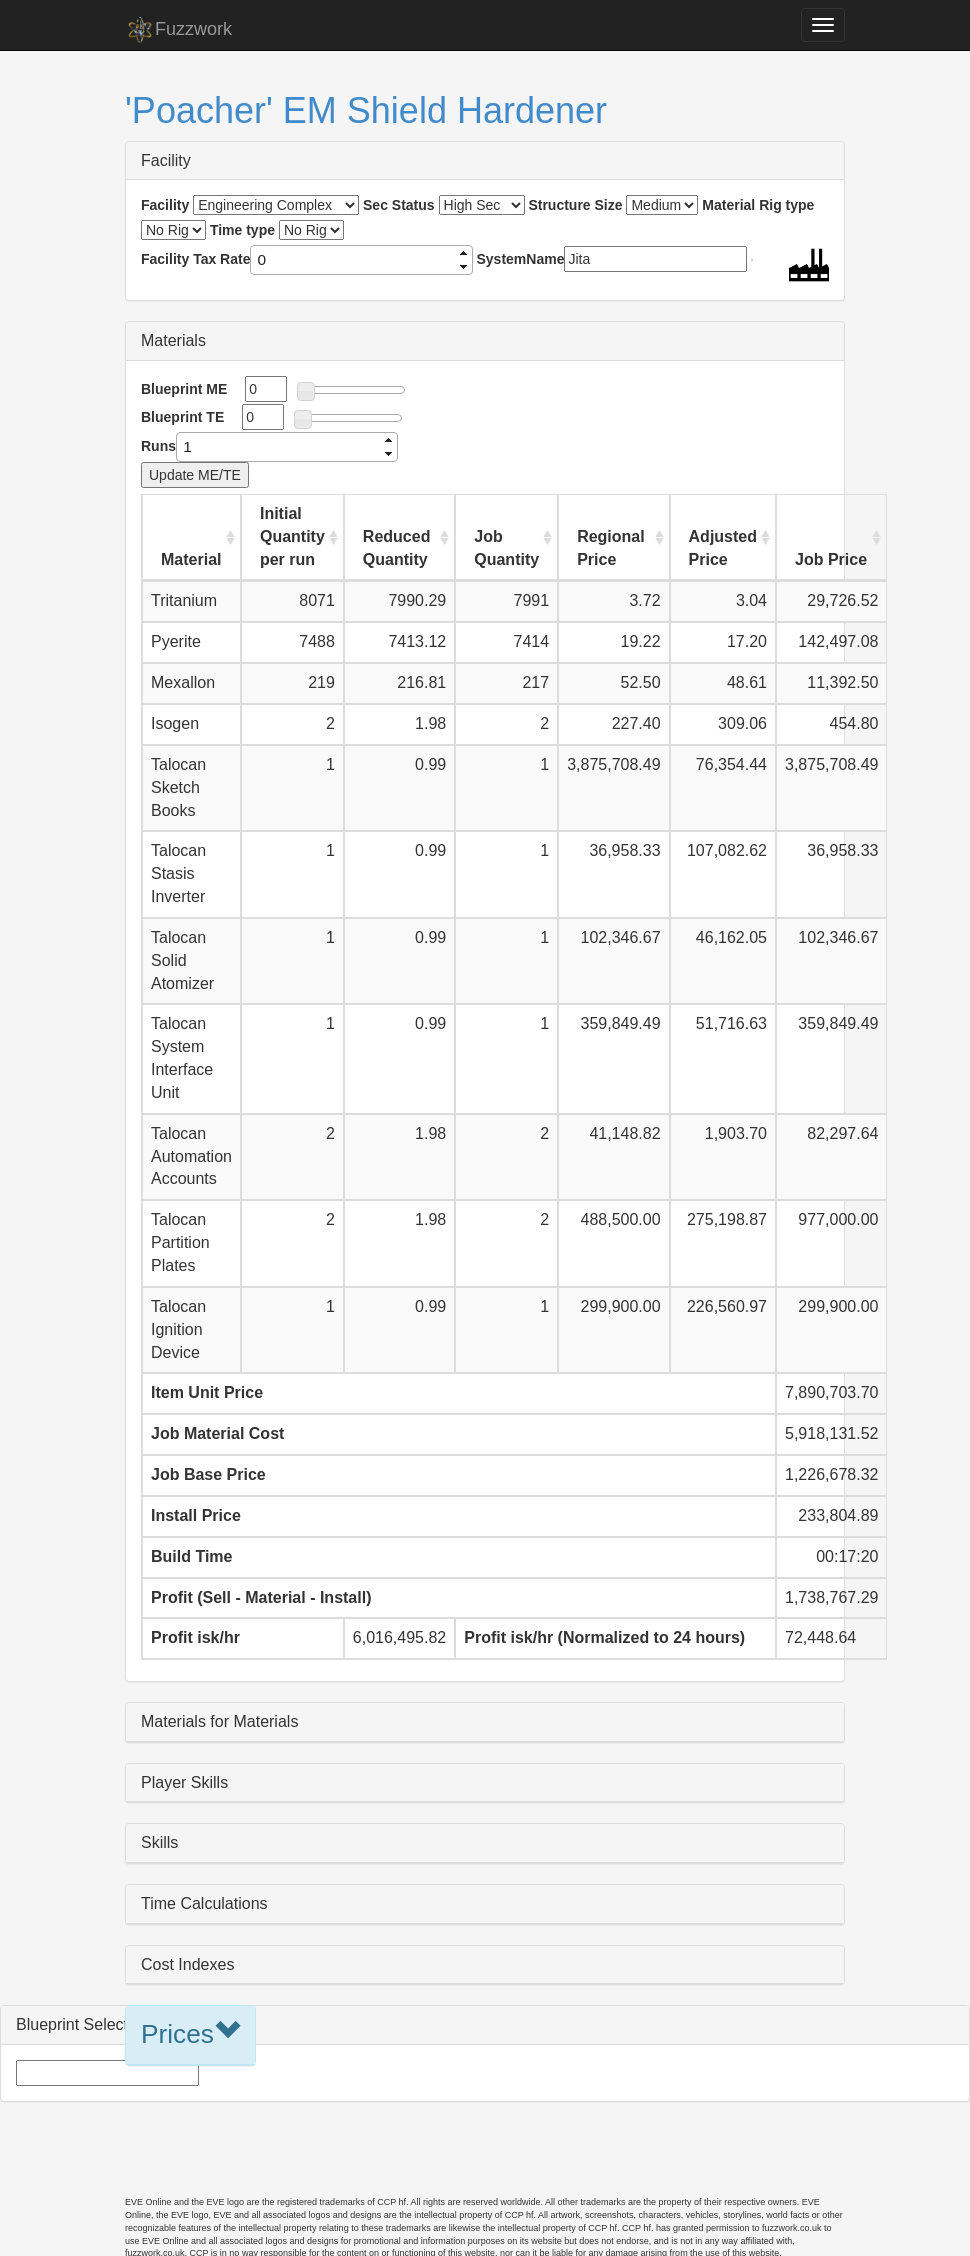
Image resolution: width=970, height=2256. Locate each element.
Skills (159, 1842)
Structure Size (575, 205)
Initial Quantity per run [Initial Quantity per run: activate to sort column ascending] (292, 536)
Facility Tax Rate (195, 259)
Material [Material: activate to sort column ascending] (191, 559)
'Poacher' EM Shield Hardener (366, 110)
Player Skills (184, 1782)
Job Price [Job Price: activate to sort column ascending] (831, 559)
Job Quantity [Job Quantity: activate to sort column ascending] (506, 548)
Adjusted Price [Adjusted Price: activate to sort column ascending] (723, 548)
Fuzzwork (178, 30)
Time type (242, 230)
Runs (158, 446)
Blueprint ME (184, 389)
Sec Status (399, 205)
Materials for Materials (219, 1721)
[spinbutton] (354, 260)
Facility (166, 160)
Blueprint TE (182, 417)
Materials (173, 340)
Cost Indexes (187, 1964)
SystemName (521, 259)
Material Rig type (758, 205)
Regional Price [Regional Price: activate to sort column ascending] (611, 548)
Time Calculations (204, 1903)
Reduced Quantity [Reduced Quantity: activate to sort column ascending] (397, 548)
